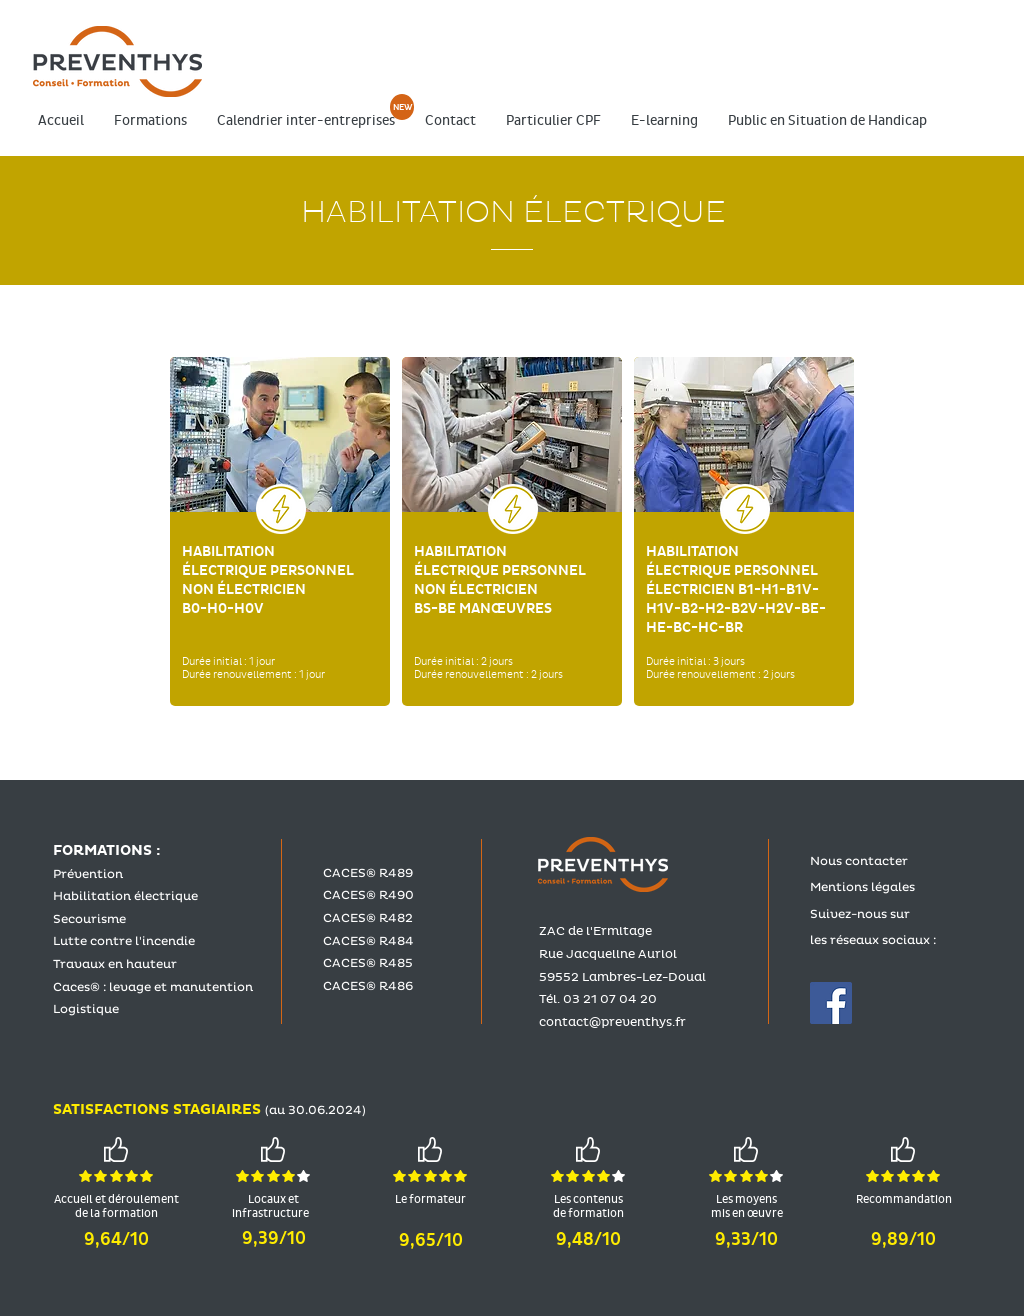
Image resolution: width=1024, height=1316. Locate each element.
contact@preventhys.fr (612, 1022)
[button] (150, 121)
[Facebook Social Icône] (831, 1003)
